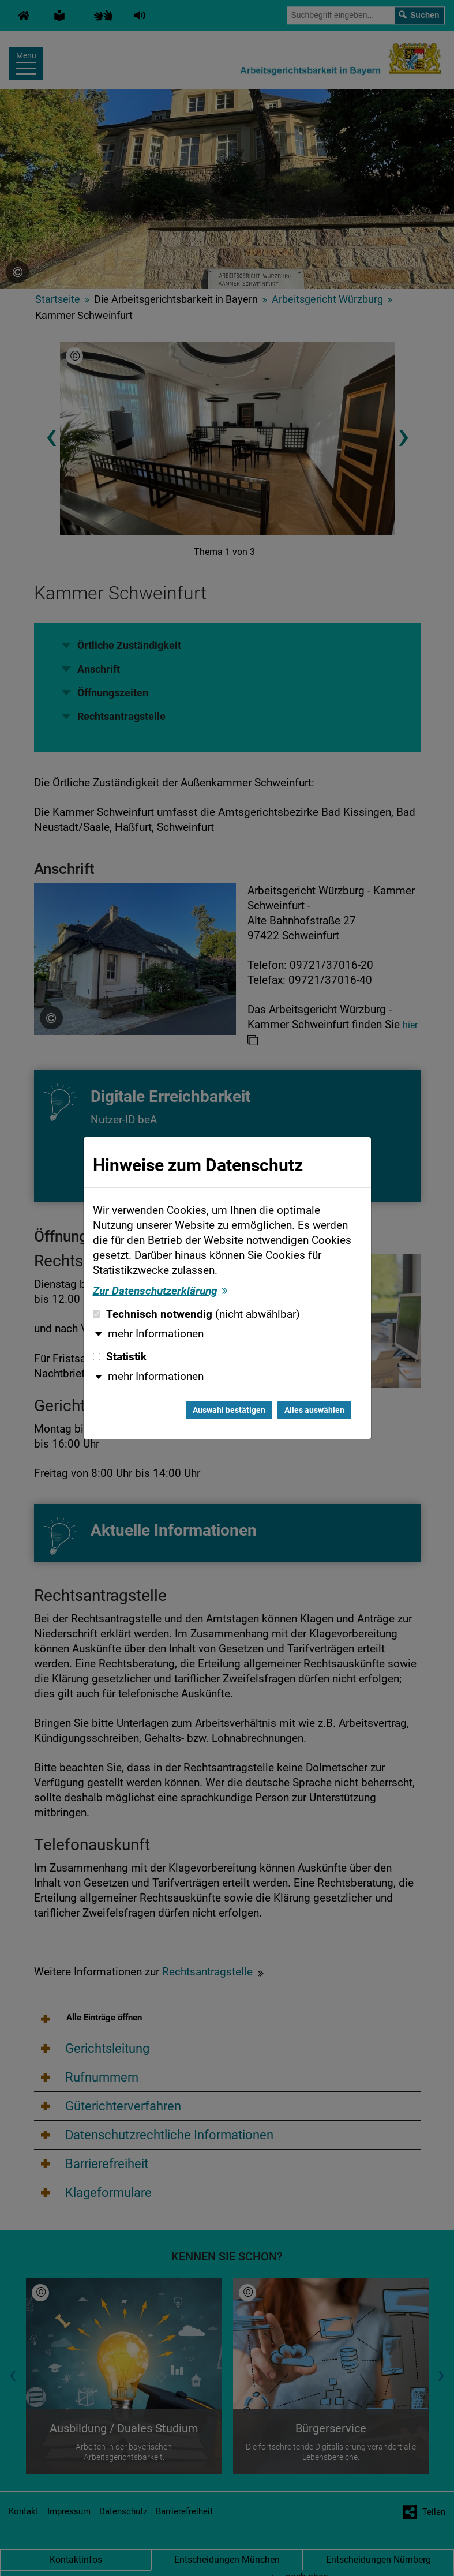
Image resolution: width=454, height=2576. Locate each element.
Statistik (120, 1357)
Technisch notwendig (196, 1314)
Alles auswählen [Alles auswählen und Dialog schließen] (314, 1410)
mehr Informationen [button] (156, 1334)
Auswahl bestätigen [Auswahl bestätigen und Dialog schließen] (229, 1410)
